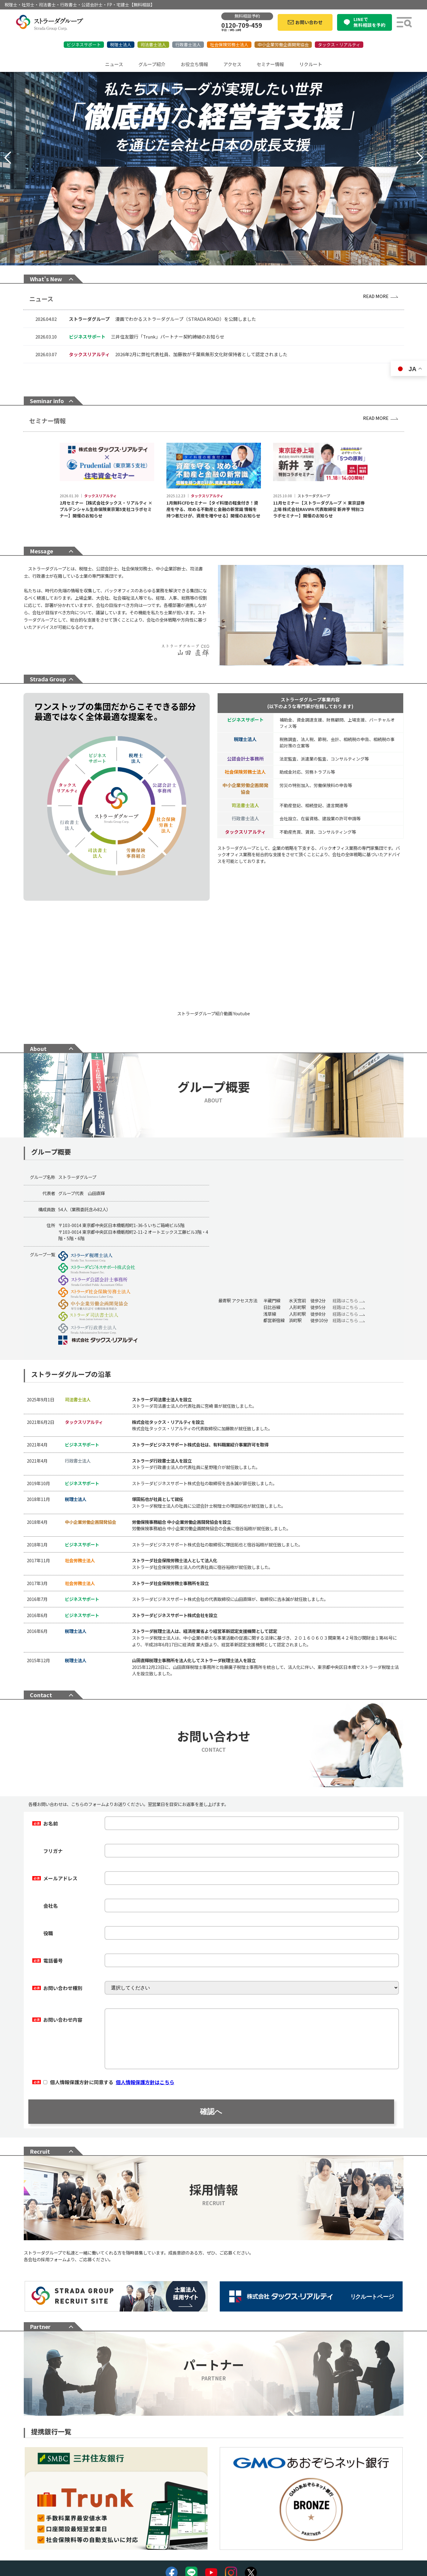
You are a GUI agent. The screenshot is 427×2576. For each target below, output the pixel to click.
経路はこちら (349, 1290)
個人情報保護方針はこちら (145, 2072)
